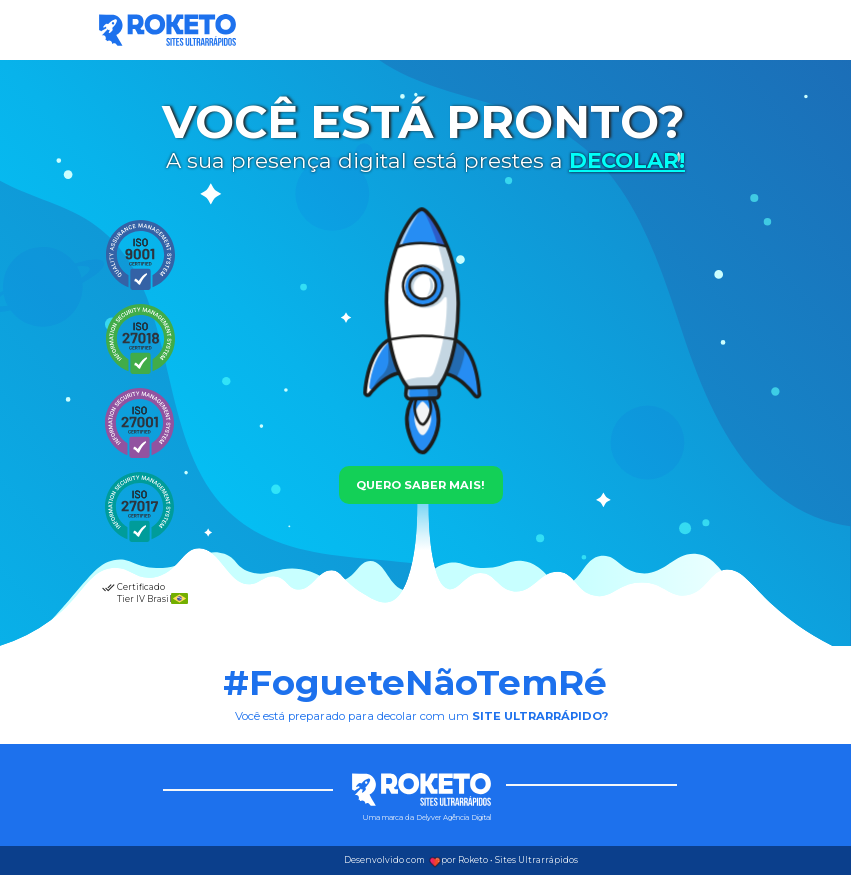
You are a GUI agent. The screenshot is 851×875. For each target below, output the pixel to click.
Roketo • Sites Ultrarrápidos (518, 860)
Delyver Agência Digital (453, 817)
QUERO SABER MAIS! (420, 485)
